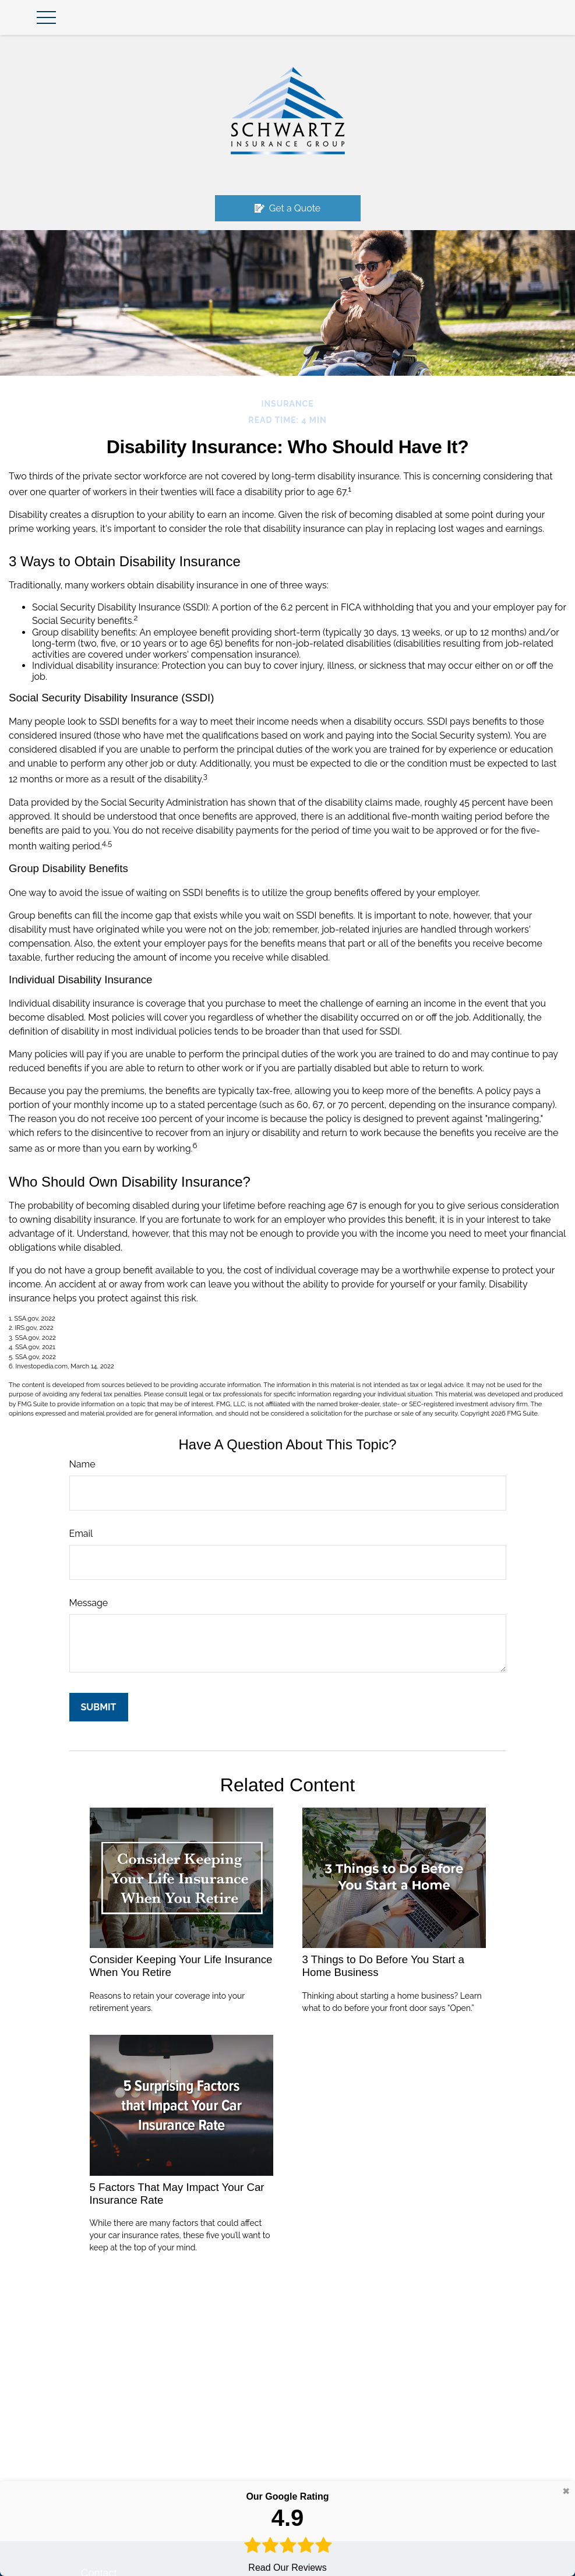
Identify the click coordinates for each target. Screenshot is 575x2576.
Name (82, 1464)
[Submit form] (98, 1707)
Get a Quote (288, 208)
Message (88, 1602)
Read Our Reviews (287, 2531)
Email (81, 1533)
